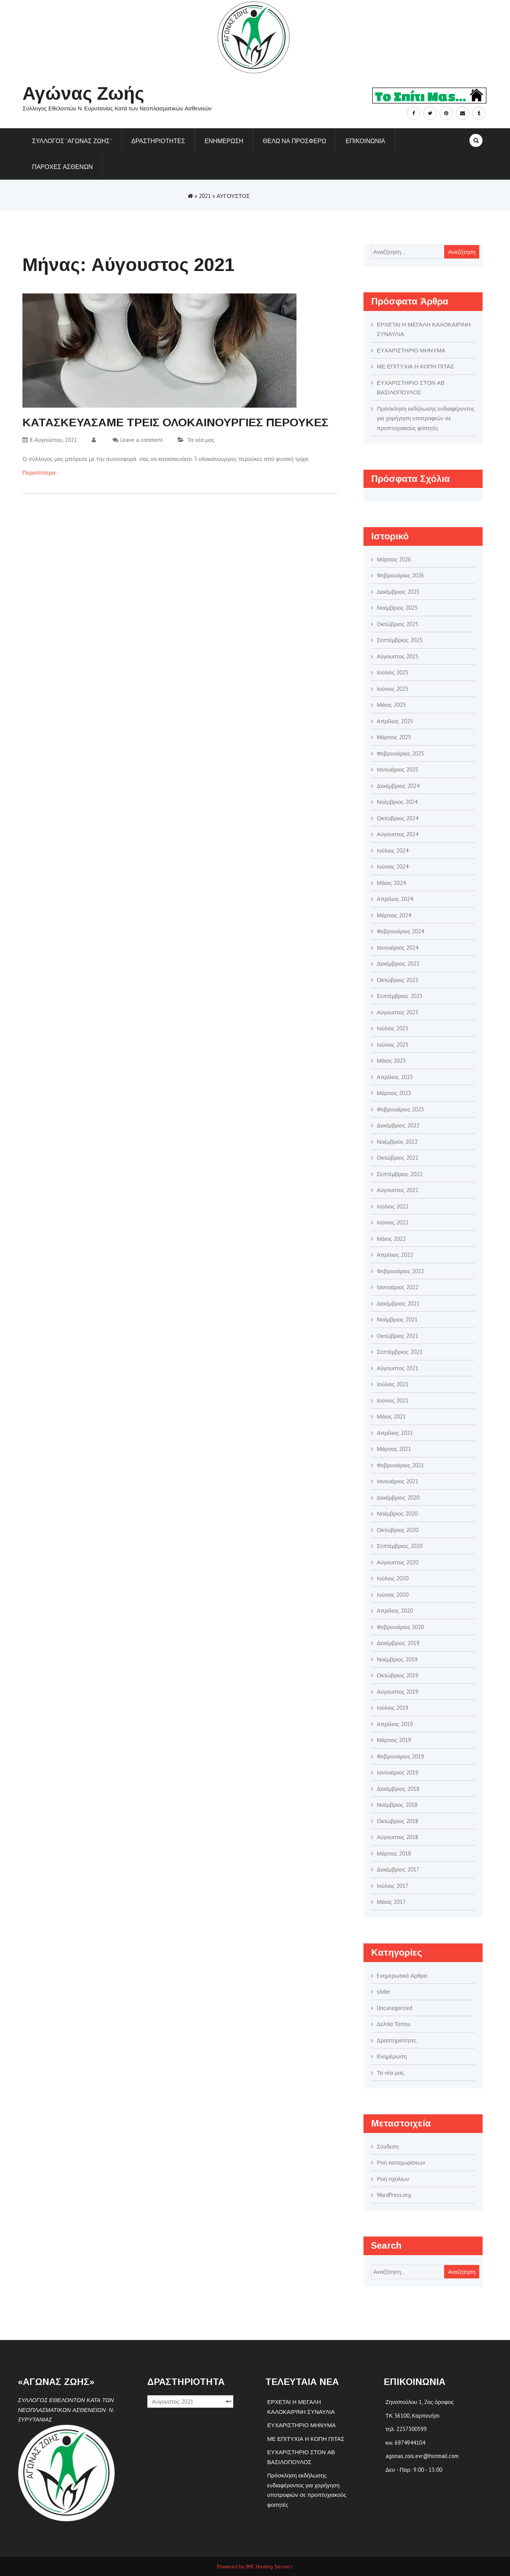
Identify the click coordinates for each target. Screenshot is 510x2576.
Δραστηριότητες (397, 2040)
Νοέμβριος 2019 (397, 1659)
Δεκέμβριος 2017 (398, 1869)
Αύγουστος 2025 (397, 656)
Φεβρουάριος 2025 (400, 753)
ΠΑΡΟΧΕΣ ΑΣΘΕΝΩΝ (62, 167)
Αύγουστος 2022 (397, 1190)
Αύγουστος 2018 (397, 1837)
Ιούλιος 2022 (392, 1206)
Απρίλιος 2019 (395, 1724)
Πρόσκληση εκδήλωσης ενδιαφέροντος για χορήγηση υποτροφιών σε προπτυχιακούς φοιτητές (426, 418)
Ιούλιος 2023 (392, 1028)
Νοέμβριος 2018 (397, 1804)
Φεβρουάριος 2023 (400, 1109)
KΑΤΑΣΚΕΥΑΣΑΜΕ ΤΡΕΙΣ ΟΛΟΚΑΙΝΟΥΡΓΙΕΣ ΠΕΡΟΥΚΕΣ (175, 422)
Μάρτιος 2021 (394, 1448)
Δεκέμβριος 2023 (398, 963)
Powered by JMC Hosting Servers (254, 2566)
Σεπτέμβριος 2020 (399, 1545)
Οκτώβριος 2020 (397, 1529)
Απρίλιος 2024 (395, 898)
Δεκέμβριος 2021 (398, 1303)
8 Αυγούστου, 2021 (49, 439)
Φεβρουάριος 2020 (400, 1627)
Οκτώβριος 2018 (397, 1821)
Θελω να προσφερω (294, 141)
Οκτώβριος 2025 (397, 624)
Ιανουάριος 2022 (397, 1287)
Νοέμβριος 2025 (397, 607)
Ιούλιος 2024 (392, 850)
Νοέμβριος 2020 (397, 1513)
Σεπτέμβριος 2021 (399, 1351)
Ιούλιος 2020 (392, 1578)
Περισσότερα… (40, 472)
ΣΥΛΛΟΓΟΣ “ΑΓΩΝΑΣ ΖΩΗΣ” (72, 141)
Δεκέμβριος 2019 (398, 1643)
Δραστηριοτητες (158, 141)
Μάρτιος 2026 (394, 559)
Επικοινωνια (365, 141)
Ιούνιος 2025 (392, 688)
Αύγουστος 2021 (397, 1368)
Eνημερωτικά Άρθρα (402, 1975)
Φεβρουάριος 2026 (400, 575)
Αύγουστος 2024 (397, 834)
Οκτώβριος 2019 (397, 1675)
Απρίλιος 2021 (395, 1432)
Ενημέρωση (392, 2056)
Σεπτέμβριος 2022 (399, 1174)
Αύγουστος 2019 (397, 1691)
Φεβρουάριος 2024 (400, 931)
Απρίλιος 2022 (395, 1254)
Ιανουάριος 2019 (397, 1772)
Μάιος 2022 (391, 1238)
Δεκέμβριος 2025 (398, 591)
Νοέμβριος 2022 (397, 1141)
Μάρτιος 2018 (394, 1853)
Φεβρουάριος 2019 (400, 1756)
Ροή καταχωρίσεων (401, 2162)
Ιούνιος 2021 (392, 1400)
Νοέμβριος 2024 (397, 801)
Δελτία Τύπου (394, 2024)
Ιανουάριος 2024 (397, 947)
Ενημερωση (223, 141)
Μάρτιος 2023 (394, 1093)
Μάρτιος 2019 (394, 1740)
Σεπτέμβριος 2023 (399, 995)
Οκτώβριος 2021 (397, 1335)
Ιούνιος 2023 (392, 1044)
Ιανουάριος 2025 (397, 769)
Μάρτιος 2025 (394, 737)
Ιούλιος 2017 (392, 1885)
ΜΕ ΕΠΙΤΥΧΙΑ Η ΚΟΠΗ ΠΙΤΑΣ (415, 366)
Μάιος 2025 (391, 704)
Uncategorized (394, 2008)
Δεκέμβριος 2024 (398, 785)
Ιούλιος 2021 (392, 1384)
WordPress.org (394, 2194)
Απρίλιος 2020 (395, 1610)
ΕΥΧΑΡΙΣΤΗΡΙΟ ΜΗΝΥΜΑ (411, 350)
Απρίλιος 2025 (395, 721)
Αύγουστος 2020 (397, 1562)
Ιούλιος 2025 (392, 672)
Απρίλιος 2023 (395, 1077)
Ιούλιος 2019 (392, 1707)
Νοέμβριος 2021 (397, 1319)
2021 (205, 195)
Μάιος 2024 (391, 882)
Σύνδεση (388, 2146)
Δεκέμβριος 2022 (398, 1125)
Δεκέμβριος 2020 (398, 1497)
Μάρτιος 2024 (394, 915)
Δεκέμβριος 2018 (398, 1788)
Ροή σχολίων (393, 2178)
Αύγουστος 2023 (397, 1012)
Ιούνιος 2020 (392, 1594)
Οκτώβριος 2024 (397, 818)
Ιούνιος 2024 (392, 866)
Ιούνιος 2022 (392, 1222)
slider (383, 1991)
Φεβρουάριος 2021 (400, 1465)
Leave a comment (141, 439)
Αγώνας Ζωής (83, 93)
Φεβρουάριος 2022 (400, 1271)
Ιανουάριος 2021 (397, 1481)
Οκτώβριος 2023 (397, 980)
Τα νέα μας (201, 439)
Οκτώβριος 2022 (397, 1157)
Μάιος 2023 (391, 1060)
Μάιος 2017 (391, 1901)
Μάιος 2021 (391, 1416)
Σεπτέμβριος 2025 (399, 640)
